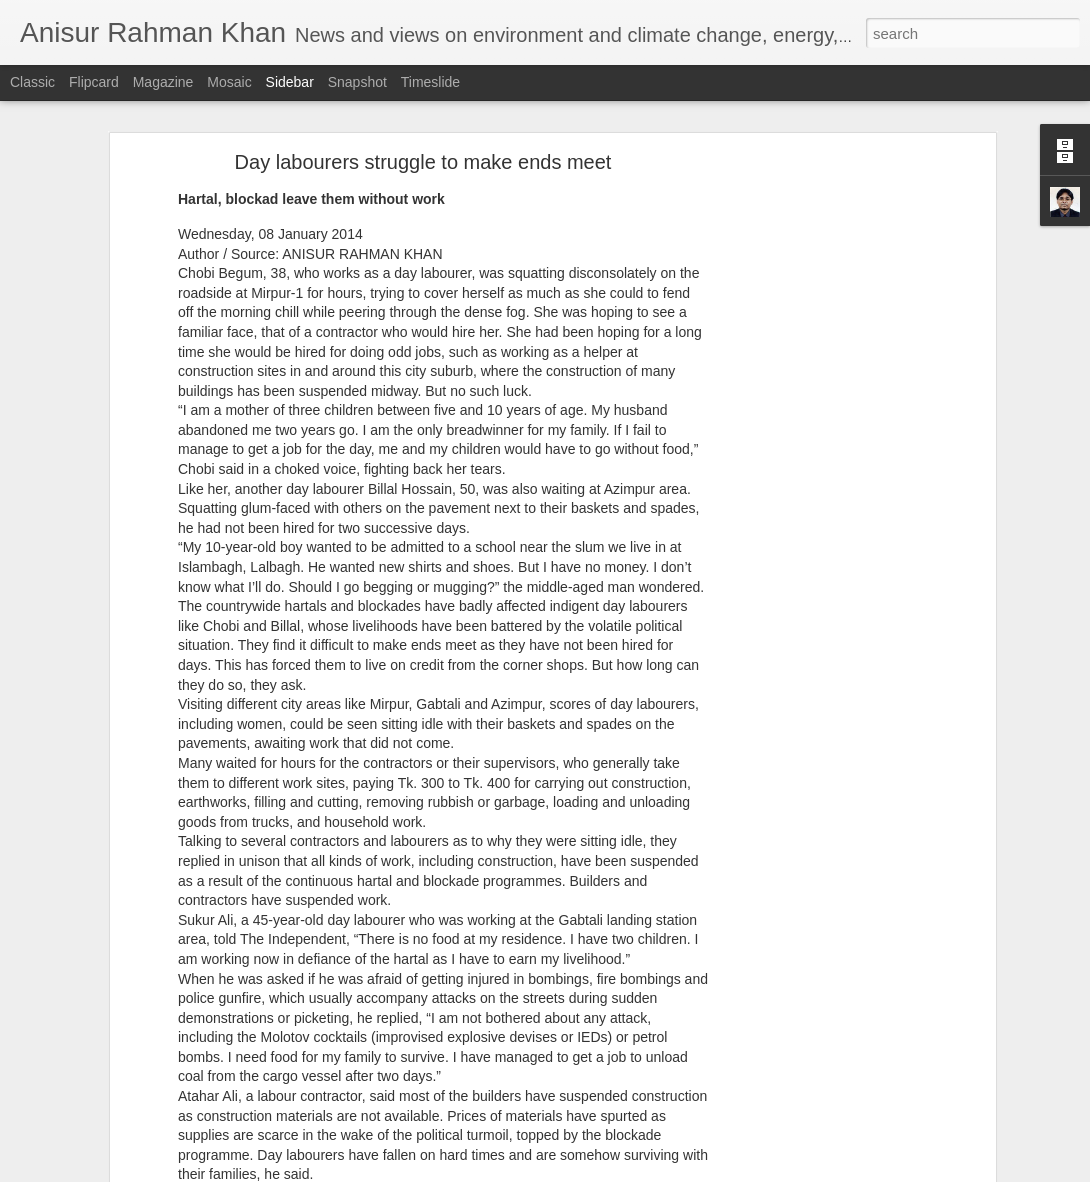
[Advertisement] (818, 476)
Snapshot (357, 82)
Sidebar (290, 82)
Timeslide (430, 82)
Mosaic (229, 82)
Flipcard (94, 82)
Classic (32, 82)
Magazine (163, 82)
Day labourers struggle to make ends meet (423, 162)
